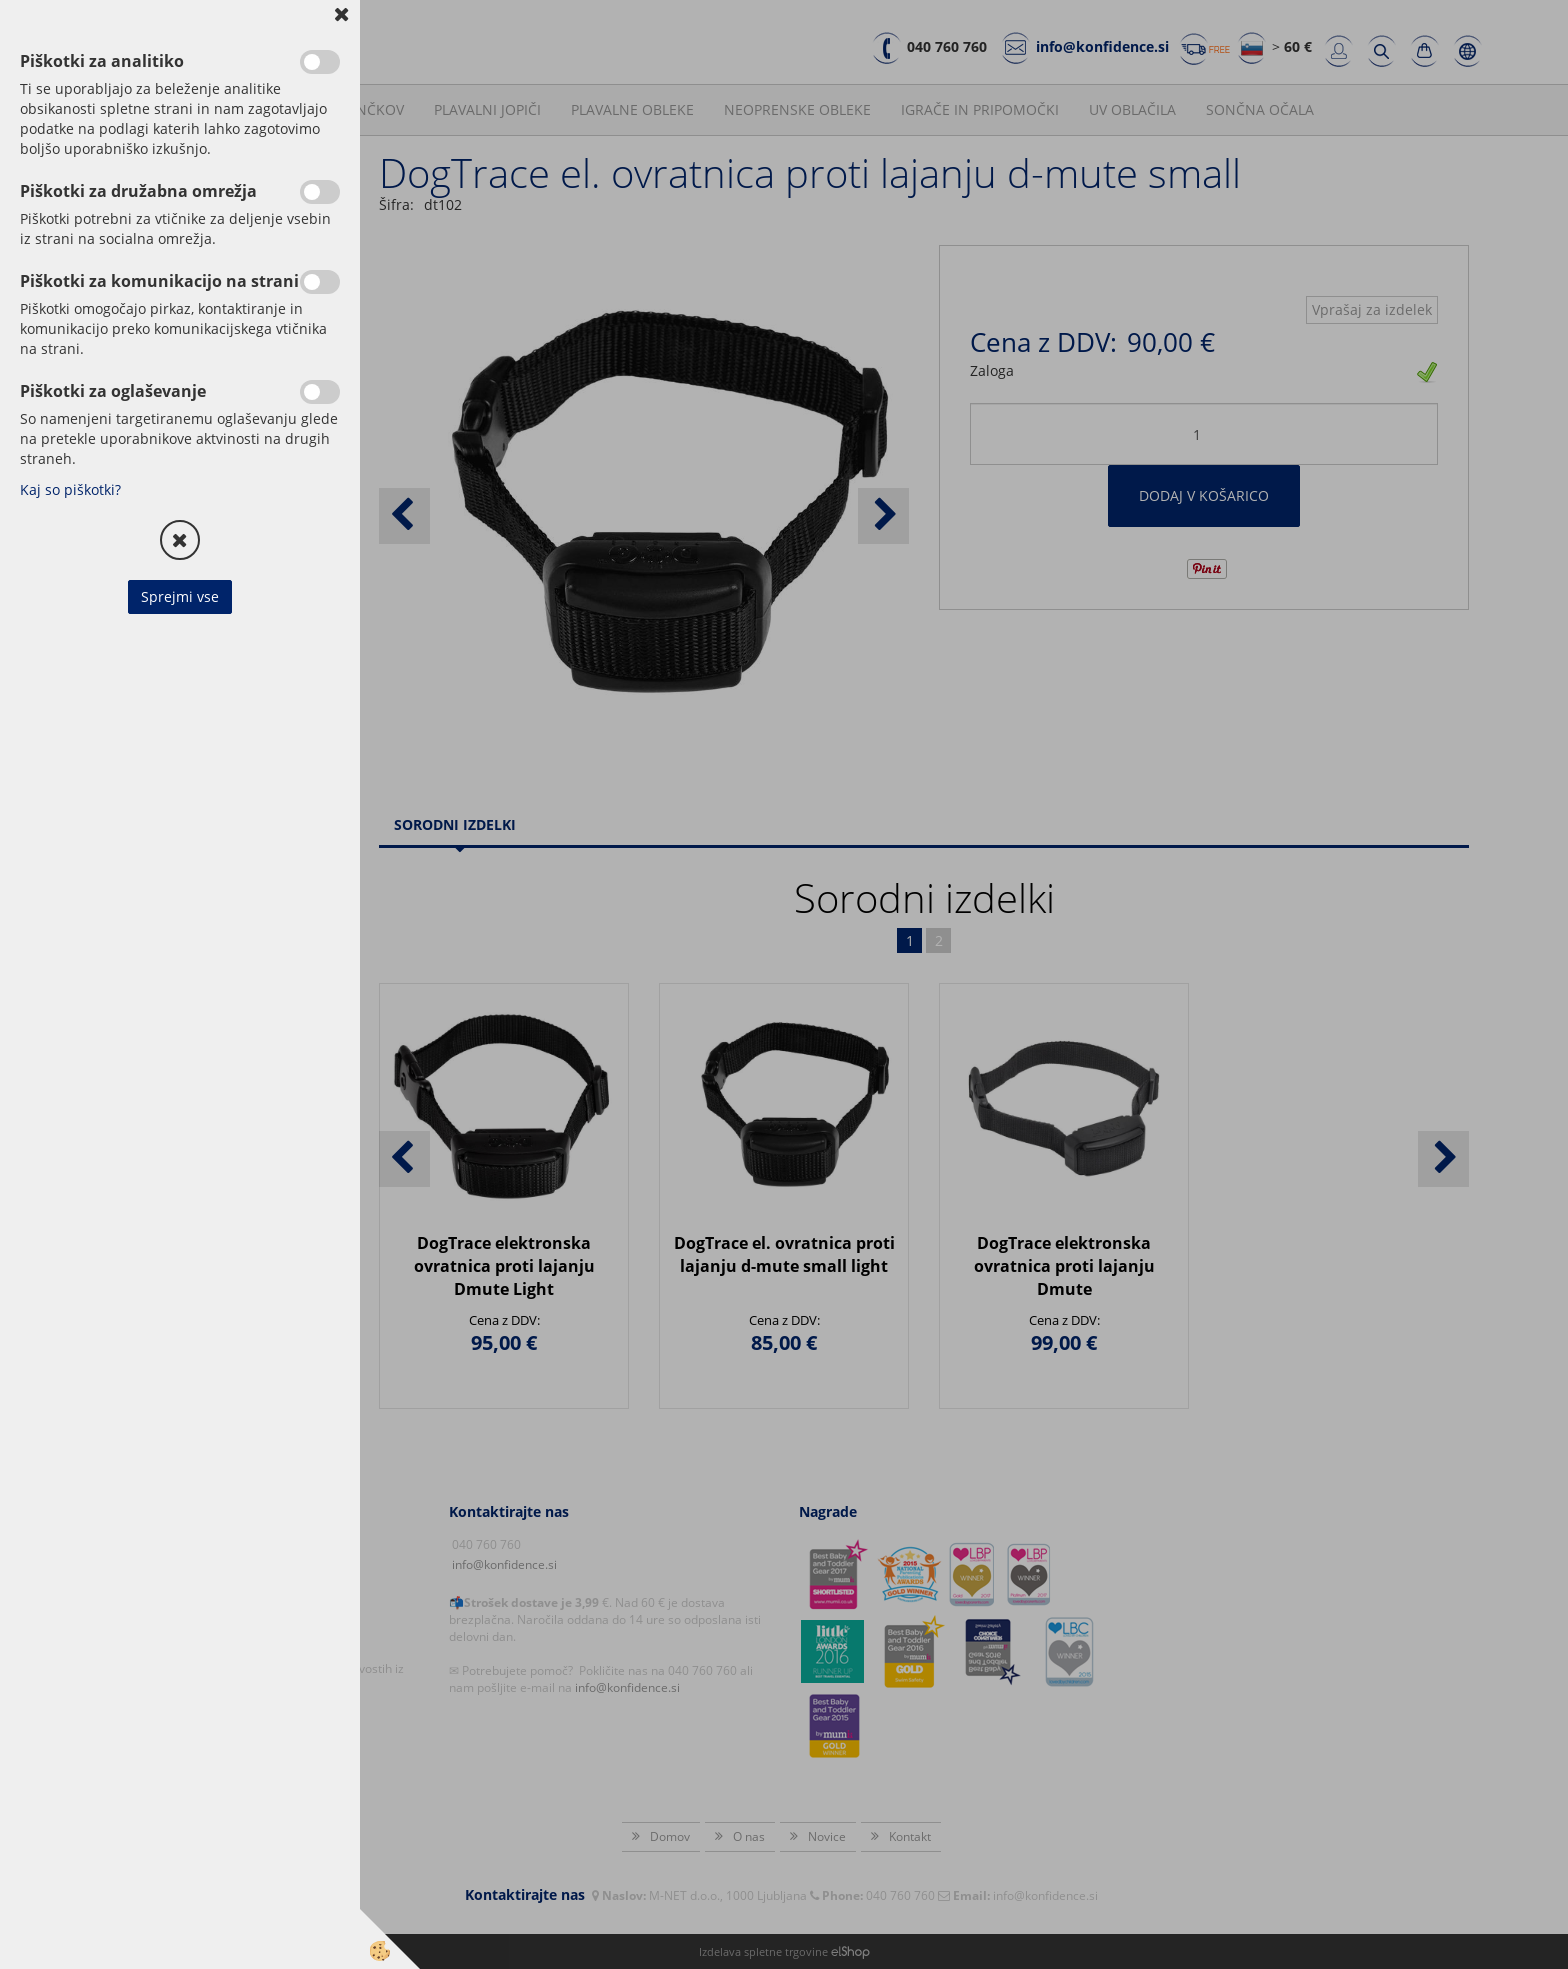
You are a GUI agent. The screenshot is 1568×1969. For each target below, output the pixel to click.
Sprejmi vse (180, 596)
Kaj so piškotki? (70, 489)
